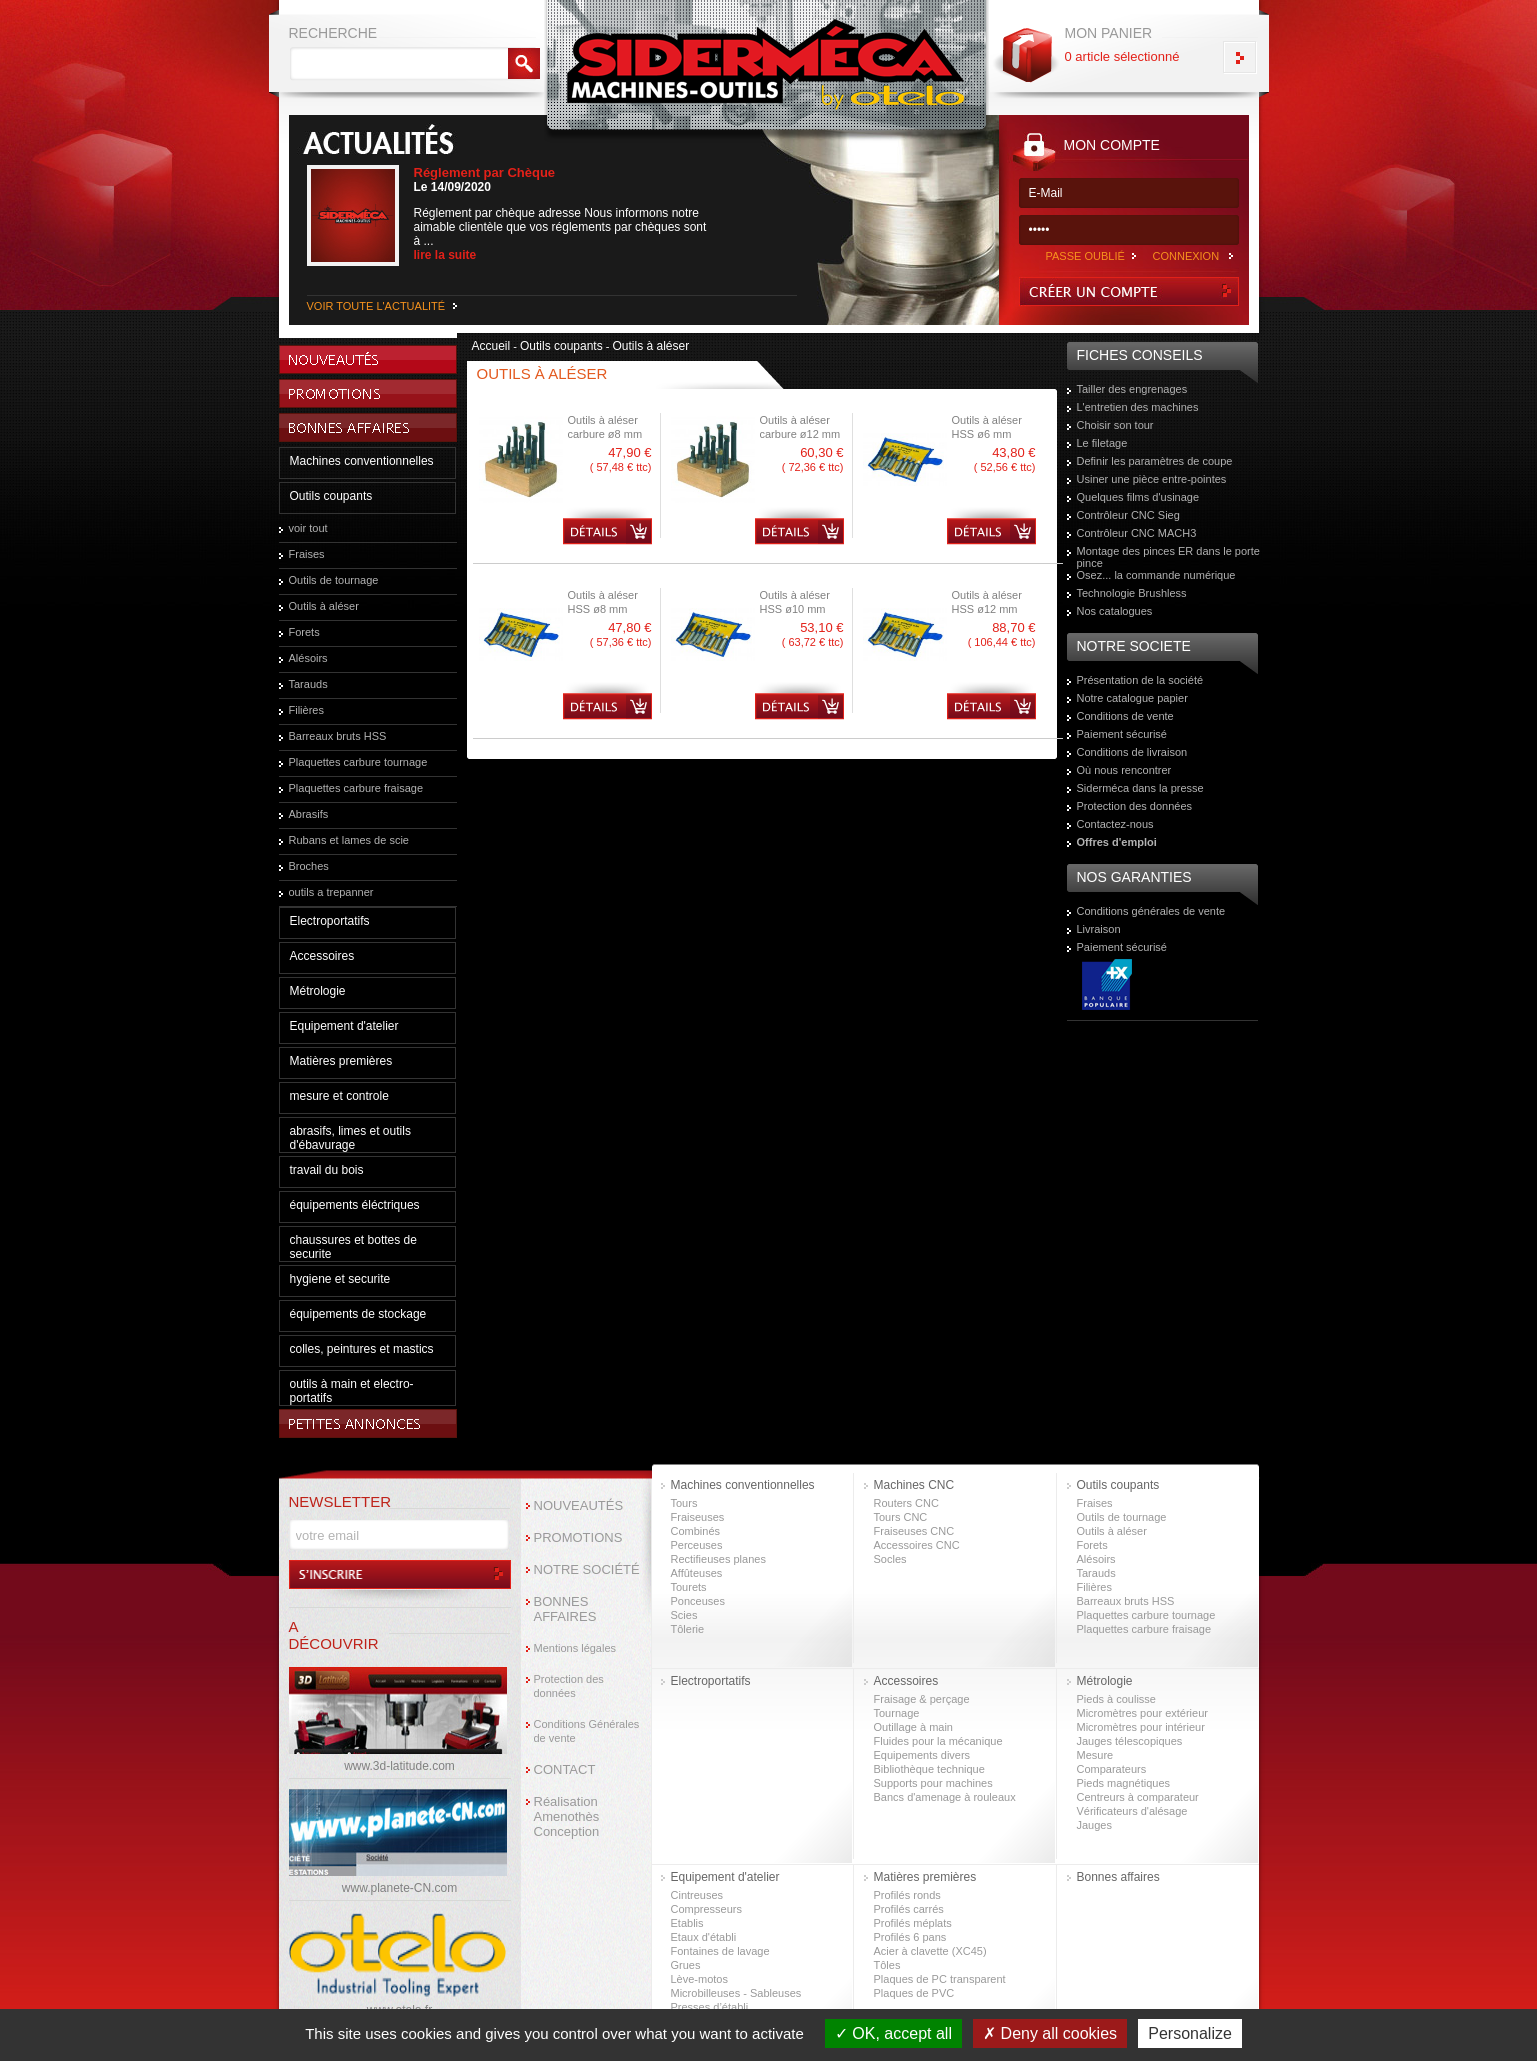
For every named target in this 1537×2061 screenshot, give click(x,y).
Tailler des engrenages (1132, 389)
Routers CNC (906, 1503)
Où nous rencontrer (1124, 770)
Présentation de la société (1140, 680)
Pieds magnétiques (1124, 1783)
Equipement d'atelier (344, 1026)
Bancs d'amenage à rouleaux (945, 1797)
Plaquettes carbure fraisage (356, 788)
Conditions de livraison (1132, 752)
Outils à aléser (324, 606)
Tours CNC (901, 1517)
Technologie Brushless (1132, 593)
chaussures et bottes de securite (353, 1247)
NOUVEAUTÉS (579, 1505)
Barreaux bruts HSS (338, 736)
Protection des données (1135, 806)
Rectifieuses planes (718, 1559)
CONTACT (565, 1769)
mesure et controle (339, 1096)
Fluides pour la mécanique (938, 1741)
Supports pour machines (933, 1783)
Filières (306, 710)
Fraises (307, 554)
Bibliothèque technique (929, 1769)
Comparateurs (1112, 1769)
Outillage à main (914, 1727)
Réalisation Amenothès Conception (567, 1816)
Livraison (1099, 929)
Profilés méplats (913, 1923)
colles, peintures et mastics (362, 1349)
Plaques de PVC (914, 1993)
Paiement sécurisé (1122, 734)
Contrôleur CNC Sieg (1128, 515)
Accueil (491, 346)
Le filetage (1102, 443)
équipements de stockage (358, 1314)
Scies (684, 1615)
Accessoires (322, 956)
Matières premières (341, 1061)
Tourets (689, 1587)
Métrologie (318, 991)
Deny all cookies (1050, 2033)
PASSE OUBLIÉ (1085, 256)
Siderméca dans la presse (1140, 788)
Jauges (1094, 1825)
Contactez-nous (1115, 824)
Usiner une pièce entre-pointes (1152, 479)
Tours (684, 1503)
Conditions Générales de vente (587, 1731)
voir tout (308, 528)
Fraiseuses (698, 1517)
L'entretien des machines (1138, 407)
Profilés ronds (907, 1895)
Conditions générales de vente (1151, 911)
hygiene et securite (340, 1279)
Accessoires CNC (917, 1545)
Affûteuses (697, 1573)
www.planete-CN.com (399, 1888)
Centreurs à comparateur (1138, 1797)
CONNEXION (1186, 256)
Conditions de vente (1125, 716)
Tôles (887, 1965)
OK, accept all (893, 2033)
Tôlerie (688, 1629)
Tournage (897, 1713)
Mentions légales (575, 1648)
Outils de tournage (334, 580)
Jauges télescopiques (1130, 1741)
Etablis (687, 1923)
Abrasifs (309, 814)
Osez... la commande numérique (1156, 575)
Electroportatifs (330, 921)
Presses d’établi (710, 2007)
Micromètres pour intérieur (1141, 1727)
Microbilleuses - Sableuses (736, 1993)
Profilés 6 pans (910, 1937)
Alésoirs (308, 658)
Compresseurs (707, 1909)
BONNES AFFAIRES (565, 1609)
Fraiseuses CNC (914, 1531)
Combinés (696, 1531)
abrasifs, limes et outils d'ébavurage (350, 1138)
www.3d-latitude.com (399, 1766)
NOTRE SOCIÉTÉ (587, 1569)
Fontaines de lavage (720, 1951)
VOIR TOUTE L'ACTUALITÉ (376, 306)
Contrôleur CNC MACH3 (1137, 533)
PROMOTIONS (578, 1537)
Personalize (1190, 2033)
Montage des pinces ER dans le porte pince (1168, 557)
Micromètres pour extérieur (1142, 1713)
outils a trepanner (331, 892)
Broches (309, 866)
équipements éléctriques (355, 1205)
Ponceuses (698, 1601)
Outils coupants (331, 496)
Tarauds (308, 684)
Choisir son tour (1115, 425)
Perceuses (697, 1545)
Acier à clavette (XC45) (930, 1951)
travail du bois (327, 1170)
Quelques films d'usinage (1138, 497)
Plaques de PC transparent (940, 1979)
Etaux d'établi (704, 1937)
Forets (304, 632)
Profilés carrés (909, 1909)
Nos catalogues (1115, 611)
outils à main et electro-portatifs (352, 1391)
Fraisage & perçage (922, 1699)
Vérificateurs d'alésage (1132, 1811)
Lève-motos (699, 1979)
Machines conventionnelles (362, 461)
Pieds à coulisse (1117, 1699)
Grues (686, 1965)
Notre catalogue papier (1132, 698)
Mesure (1095, 1755)
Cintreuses (697, 1895)
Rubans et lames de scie (349, 840)
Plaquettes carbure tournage (358, 762)
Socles (890, 1559)
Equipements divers (922, 1755)
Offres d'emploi (1117, 842)
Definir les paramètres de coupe (1155, 461)
